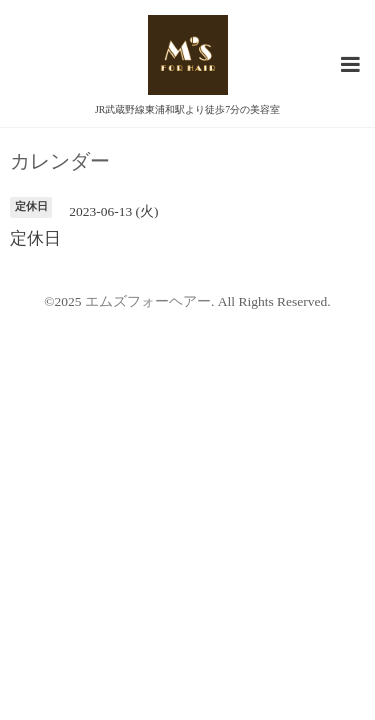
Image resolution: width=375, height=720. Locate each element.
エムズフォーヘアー (148, 301)
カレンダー (60, 162)
